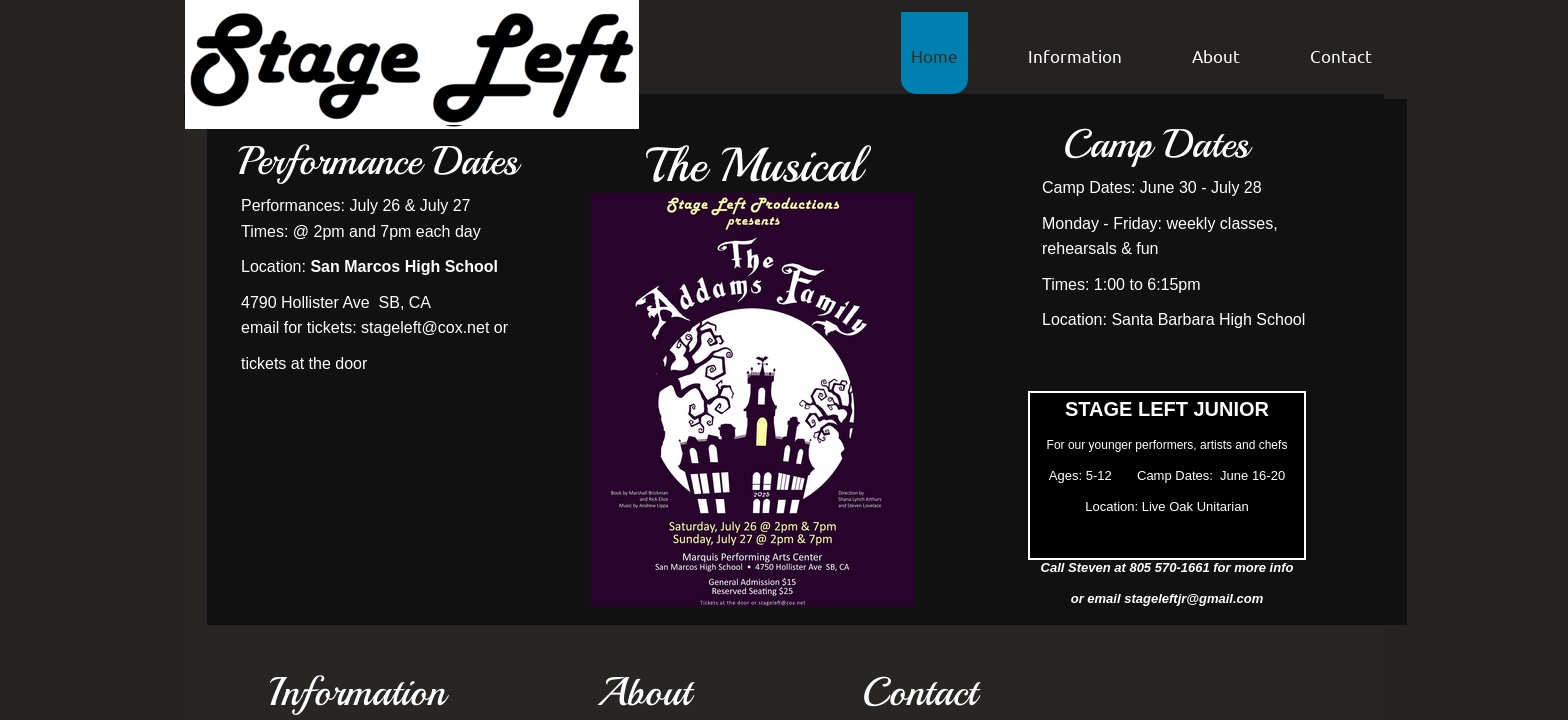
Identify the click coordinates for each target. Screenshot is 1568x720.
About (1216, 55)
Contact (1341, 55)
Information (1075, 55)
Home (934, 55)
